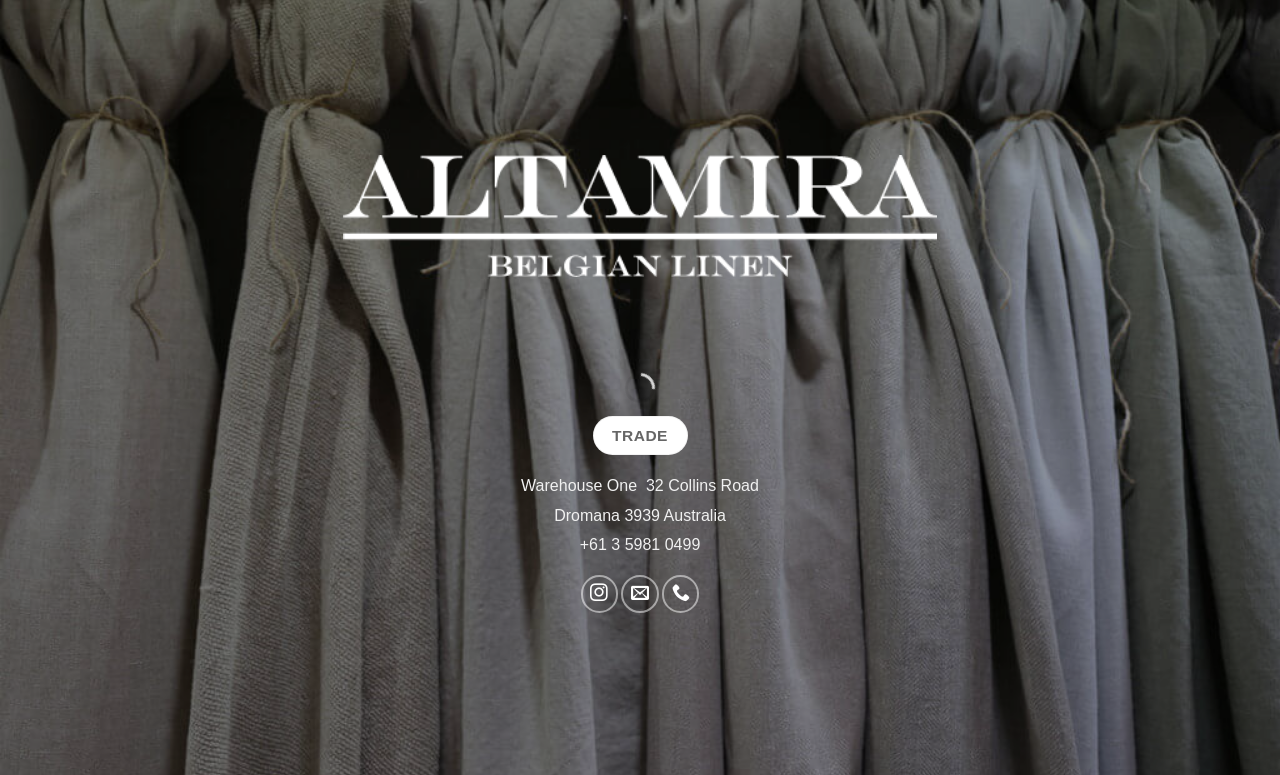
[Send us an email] (639, 593)
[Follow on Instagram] (599, 593)
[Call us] (680, 593)
